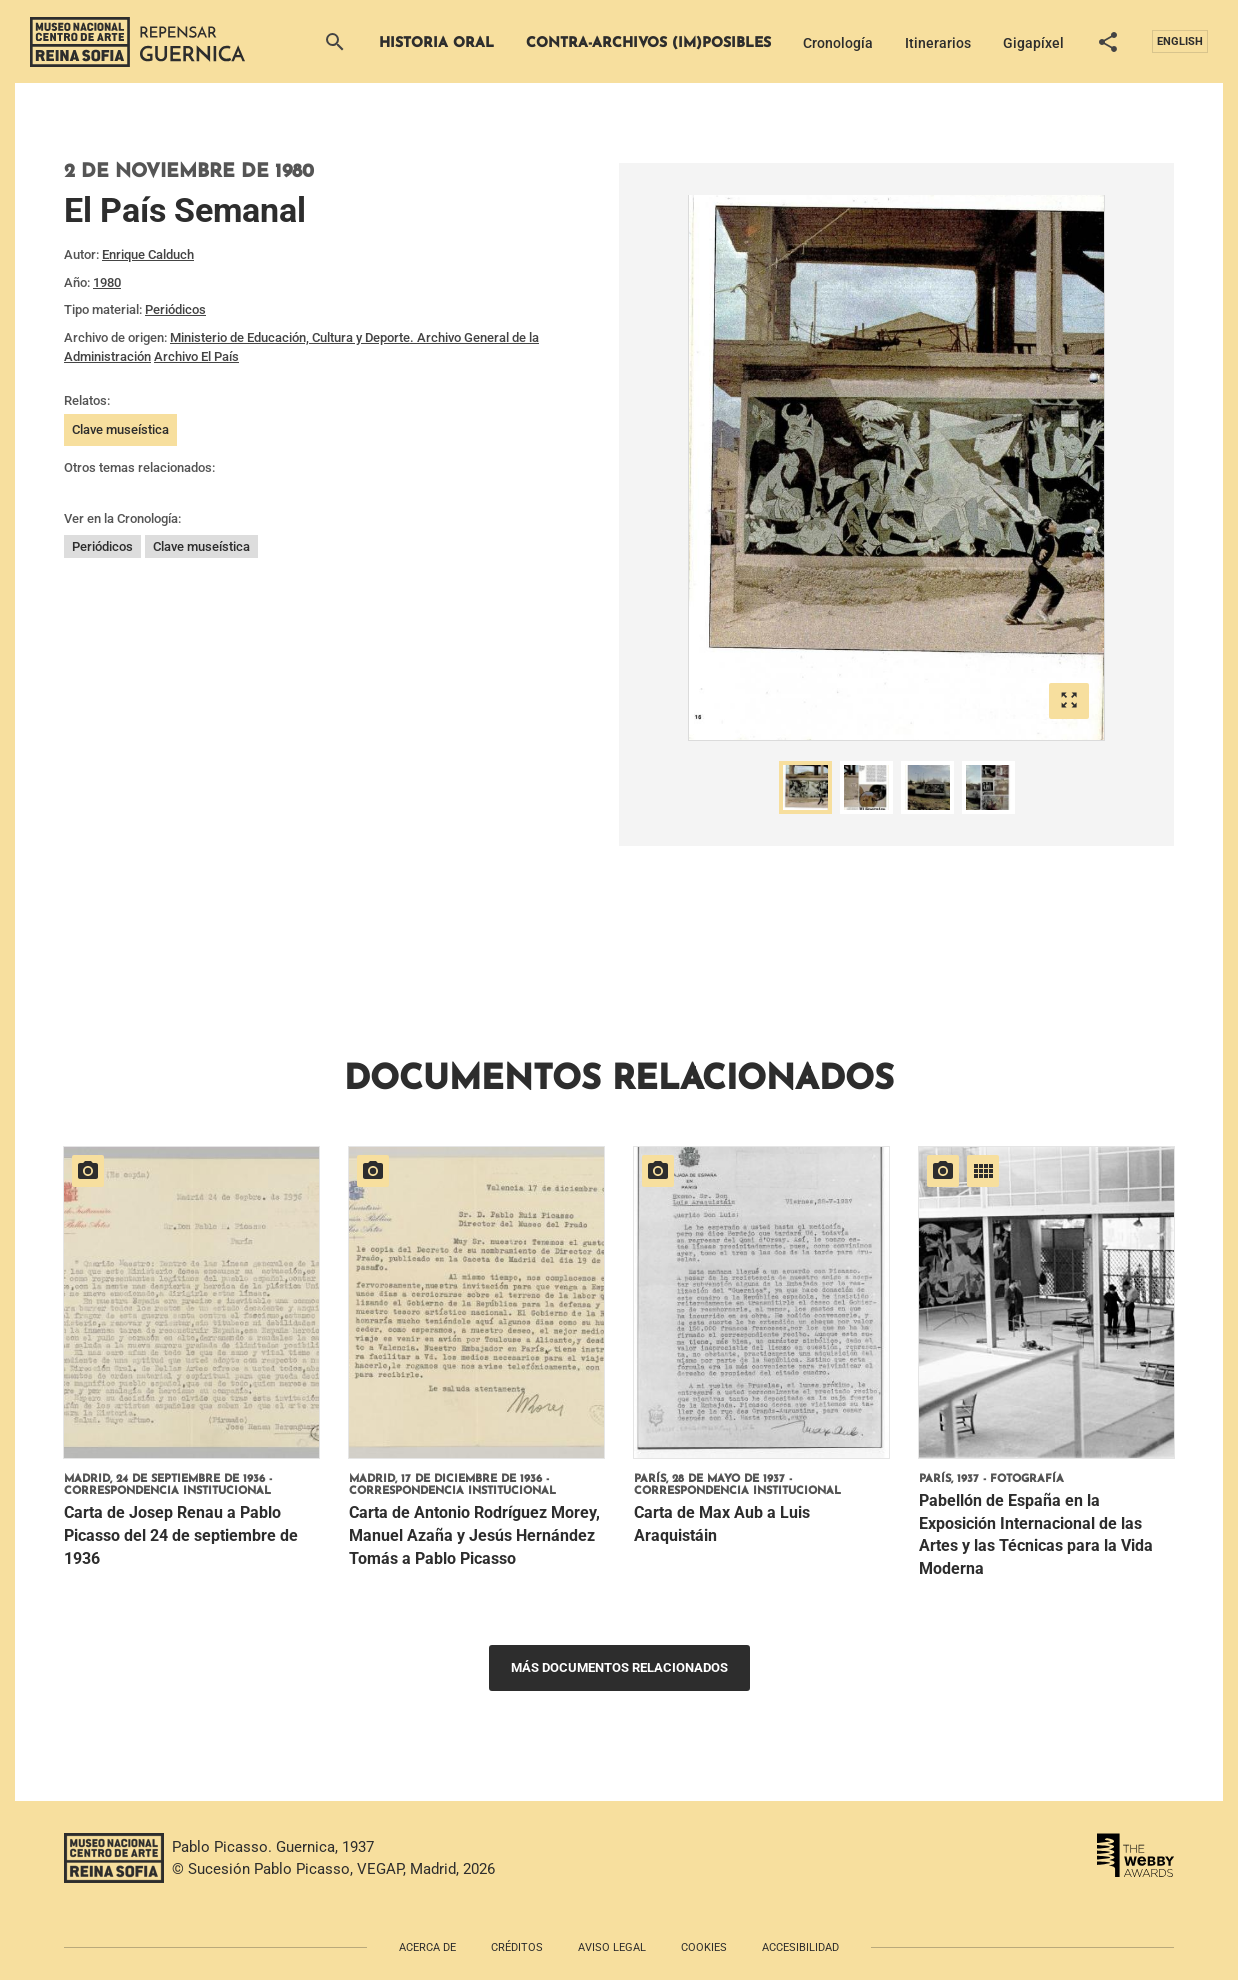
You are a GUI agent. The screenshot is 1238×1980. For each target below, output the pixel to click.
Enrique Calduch (148, 254)
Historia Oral (436, 43)
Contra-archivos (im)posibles (648, 43)
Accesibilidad (800, 1947)
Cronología (838, 43)
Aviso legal (612, 1947)
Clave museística (120, 429)
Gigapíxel (1033, 43)
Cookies (704, 1947)
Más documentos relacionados (619, 1667)
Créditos (517, 1947)
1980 (107, 282)
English (1180, 41)
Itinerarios (938, 43)
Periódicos (175, 309)
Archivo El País (196, 356)
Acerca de (427, 1947)
